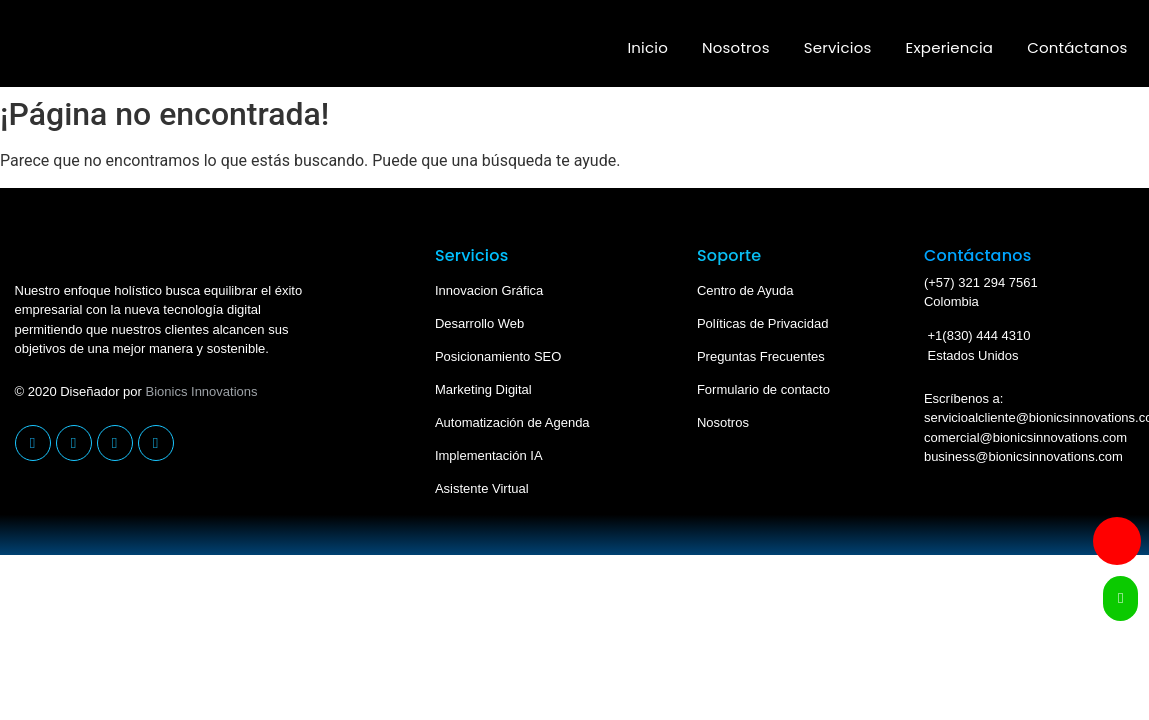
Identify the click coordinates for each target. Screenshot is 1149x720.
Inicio (647, 47)
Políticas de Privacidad (763, 323)
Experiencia (950, 47)
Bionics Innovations (202, 391)
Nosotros (736, 47)
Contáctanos (1077, 47)
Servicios (838, 47)
